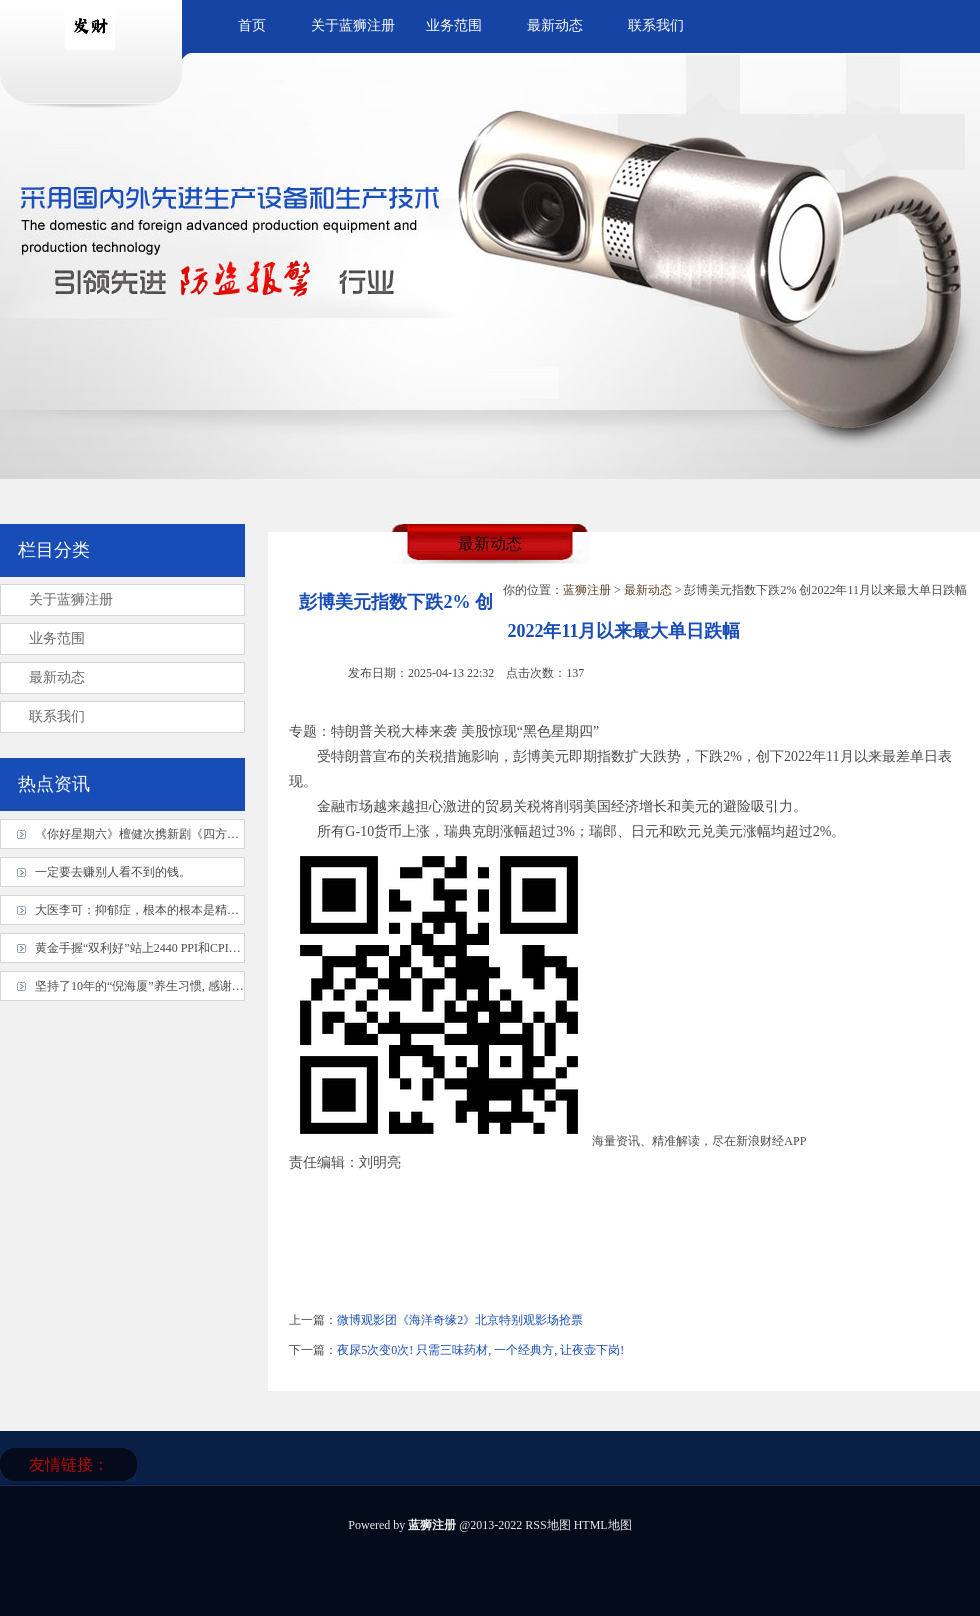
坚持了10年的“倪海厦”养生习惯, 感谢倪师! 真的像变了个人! (193, 986)
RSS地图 (547, 1525)
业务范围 (454, 25)
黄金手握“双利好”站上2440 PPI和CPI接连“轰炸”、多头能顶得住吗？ (215, 948)
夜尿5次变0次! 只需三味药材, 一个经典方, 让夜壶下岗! (480, 1350)
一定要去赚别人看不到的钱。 (113, 872)
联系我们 (656, 25)
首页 (252, 25)
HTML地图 (603, 1525)
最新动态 (555, 25)
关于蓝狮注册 (353, 25)
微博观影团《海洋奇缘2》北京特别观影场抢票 (460, 1320)
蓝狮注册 (587, 590)
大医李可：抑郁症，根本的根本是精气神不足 (155, 910)
